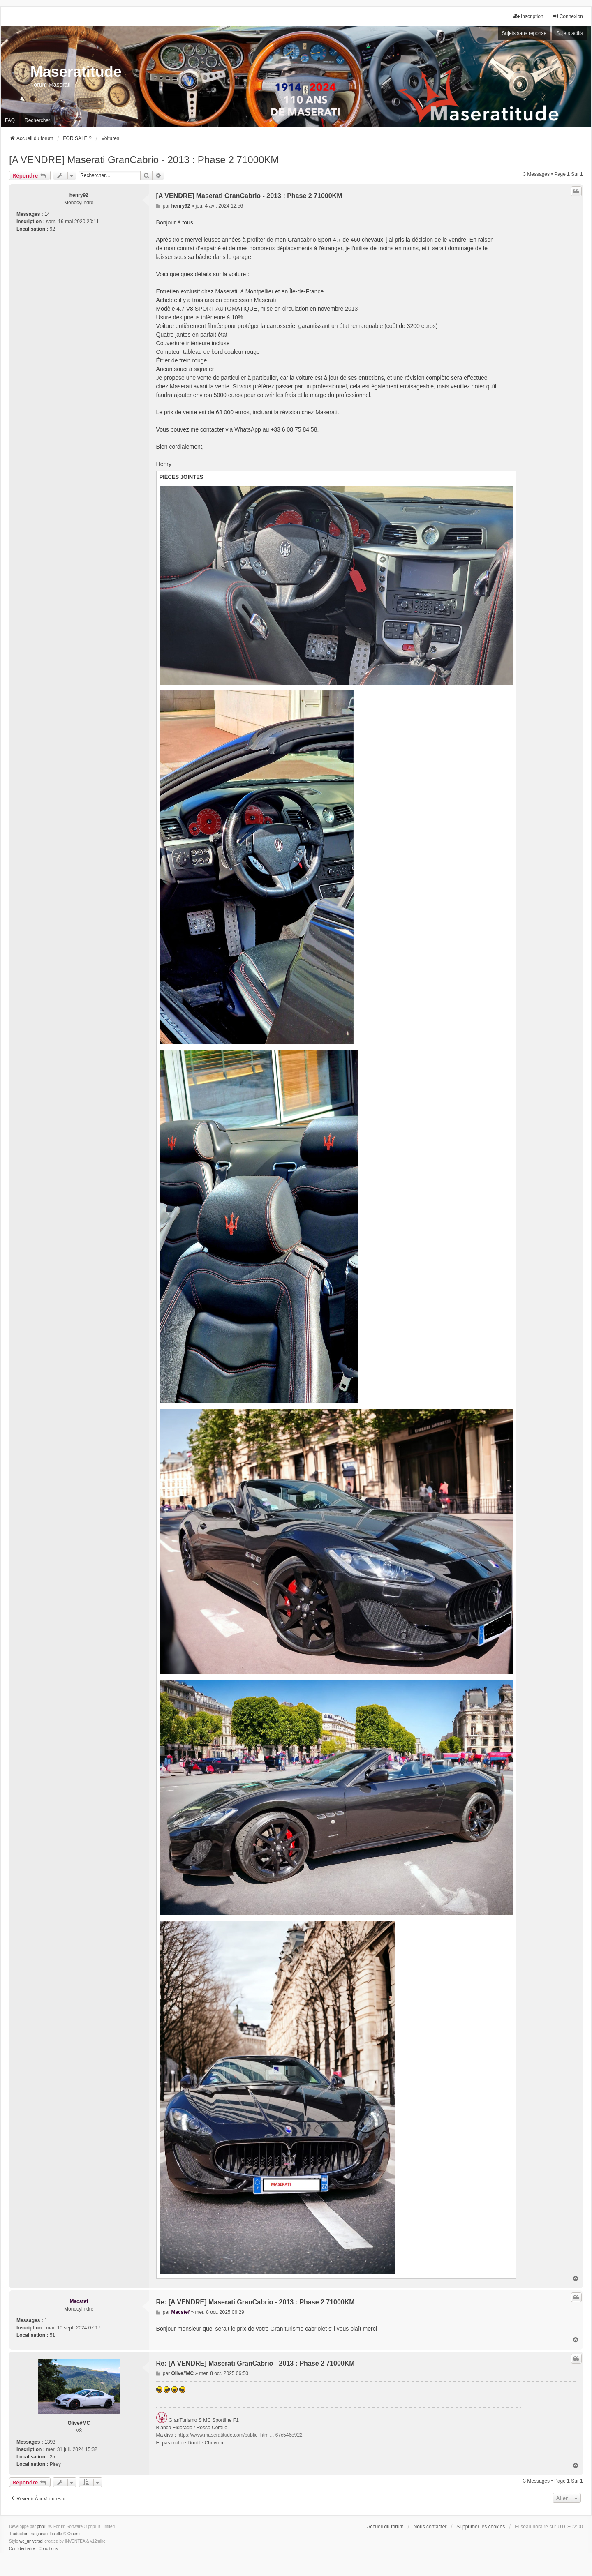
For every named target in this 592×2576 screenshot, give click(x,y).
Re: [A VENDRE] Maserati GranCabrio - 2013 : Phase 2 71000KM (255, 2302)
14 (47, 214)
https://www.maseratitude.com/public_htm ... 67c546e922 (240, 2435)
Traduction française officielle (35, 2534)
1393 (50, 2442)
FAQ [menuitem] (10, 120)
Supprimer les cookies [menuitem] (480, 2527)
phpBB (43, 2526)
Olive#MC (78, 2423)
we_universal (31, 2541)
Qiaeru (73, 2534)
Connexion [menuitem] (567, 16)
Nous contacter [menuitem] (430, 2527)
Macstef (78, 2301)
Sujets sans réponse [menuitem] (524, 33)
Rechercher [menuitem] (37, 120)
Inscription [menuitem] (528, 16)
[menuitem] (22, 2549)
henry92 (78, 195)
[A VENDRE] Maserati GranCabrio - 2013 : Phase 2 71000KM (144, 159)
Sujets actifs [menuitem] (569, 33)
